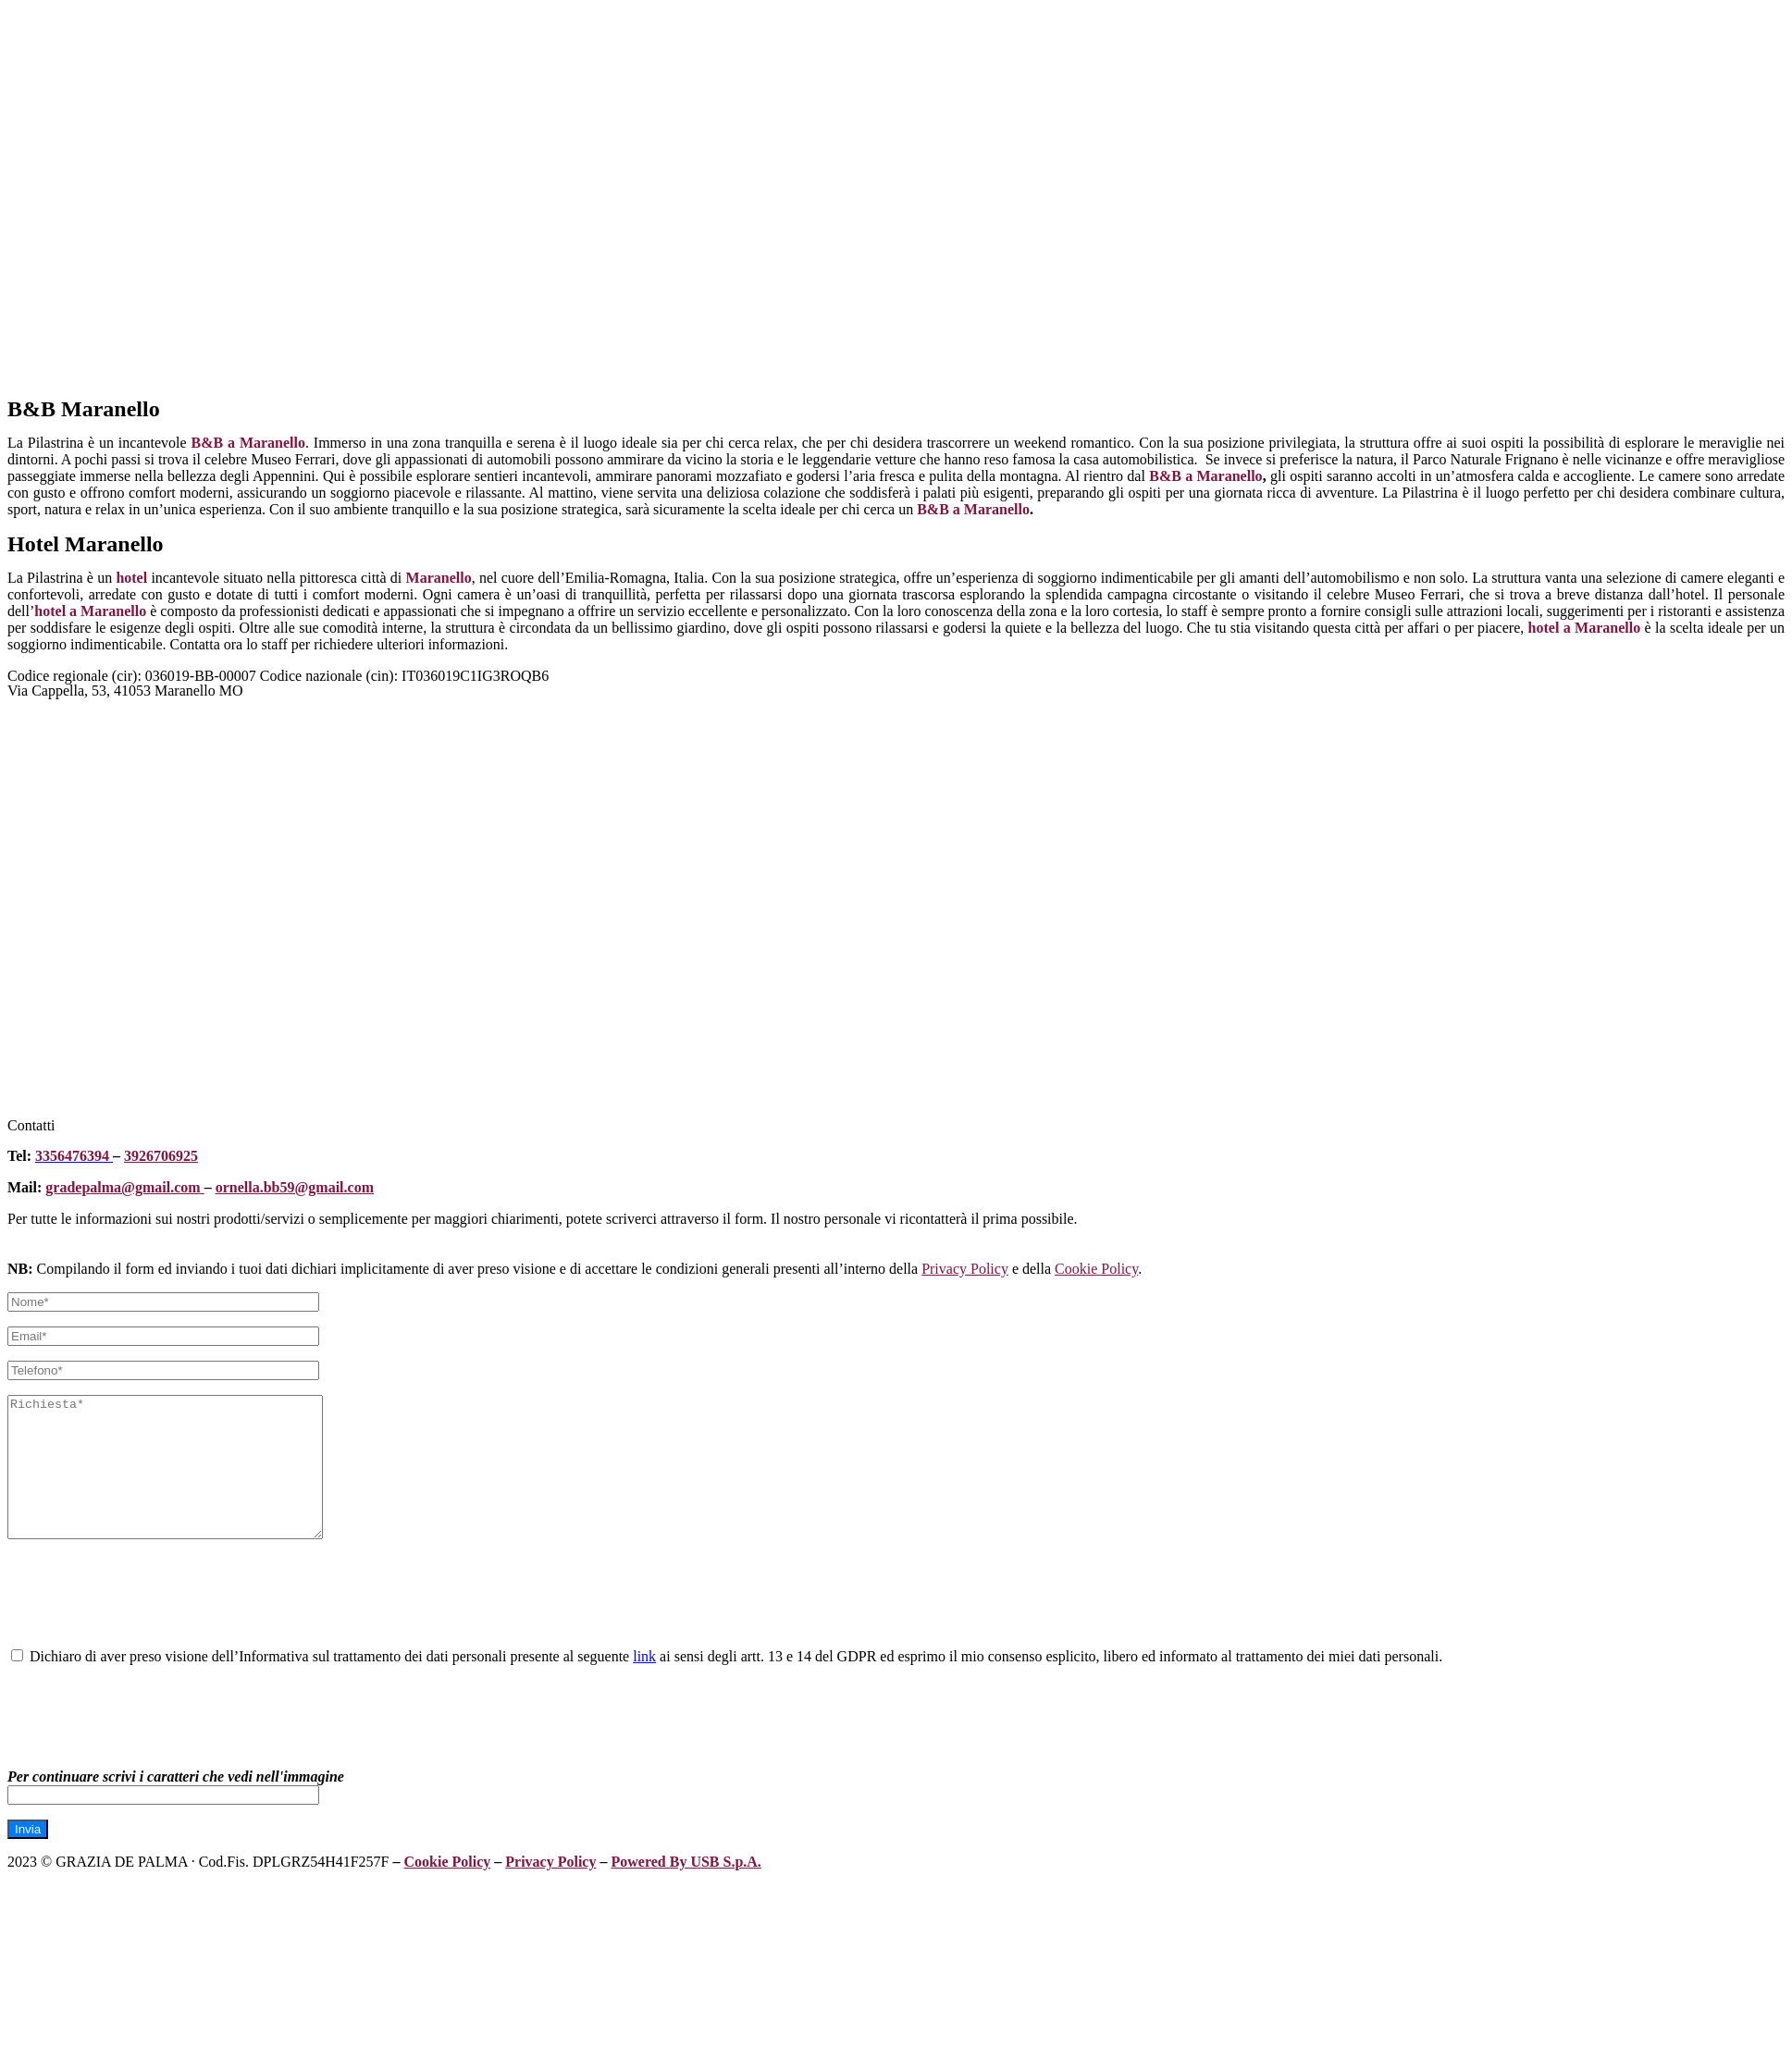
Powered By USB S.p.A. (685, 1889)
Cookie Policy (1096, 1269)
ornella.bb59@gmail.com (295, 1187)
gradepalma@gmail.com (124, 1187)
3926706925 (161, 1156)
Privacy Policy (964, 1269)
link (644, 1684)
